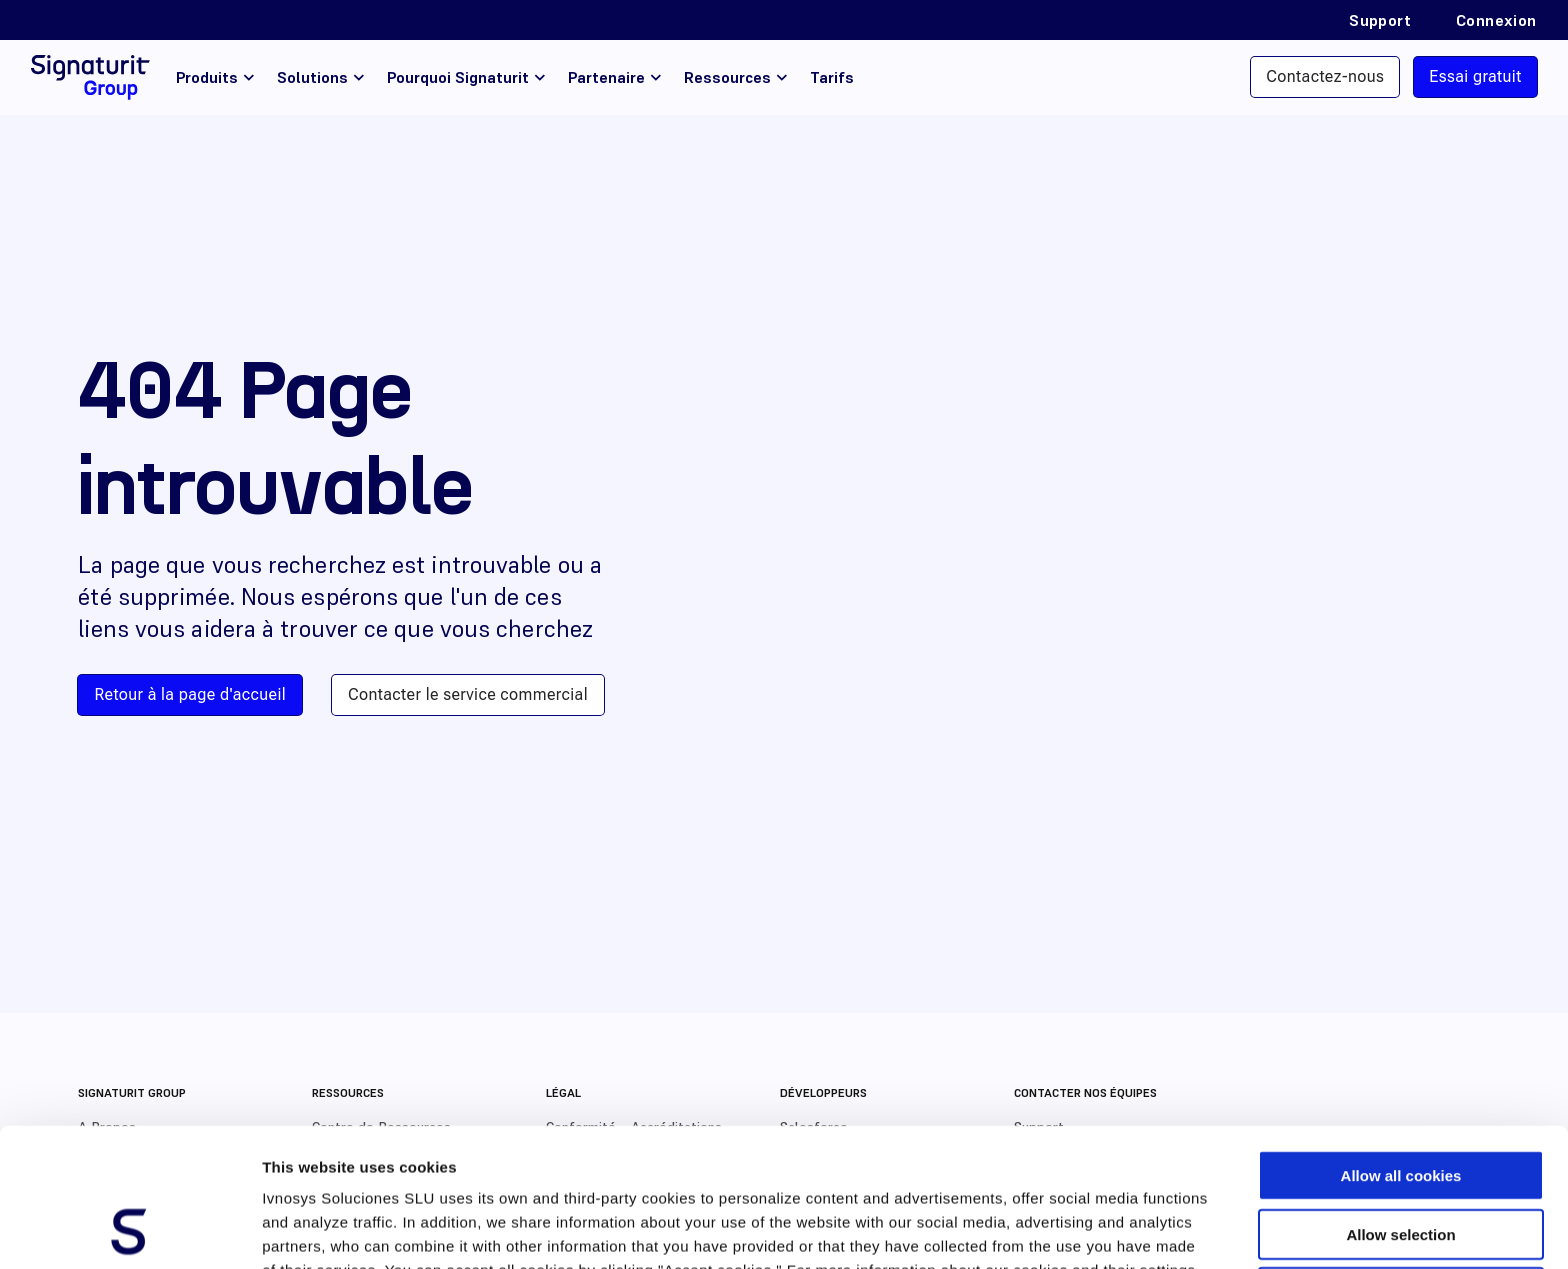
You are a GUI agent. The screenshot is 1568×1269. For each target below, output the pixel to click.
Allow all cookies (1401, 1045)
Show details (1049, 1229)
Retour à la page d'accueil (190, 694)
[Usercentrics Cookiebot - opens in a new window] (129, 1230)
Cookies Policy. (378, 1164)
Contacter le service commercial (468, 694)
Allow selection (1400, 1104)
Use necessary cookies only (1401, 1162)
